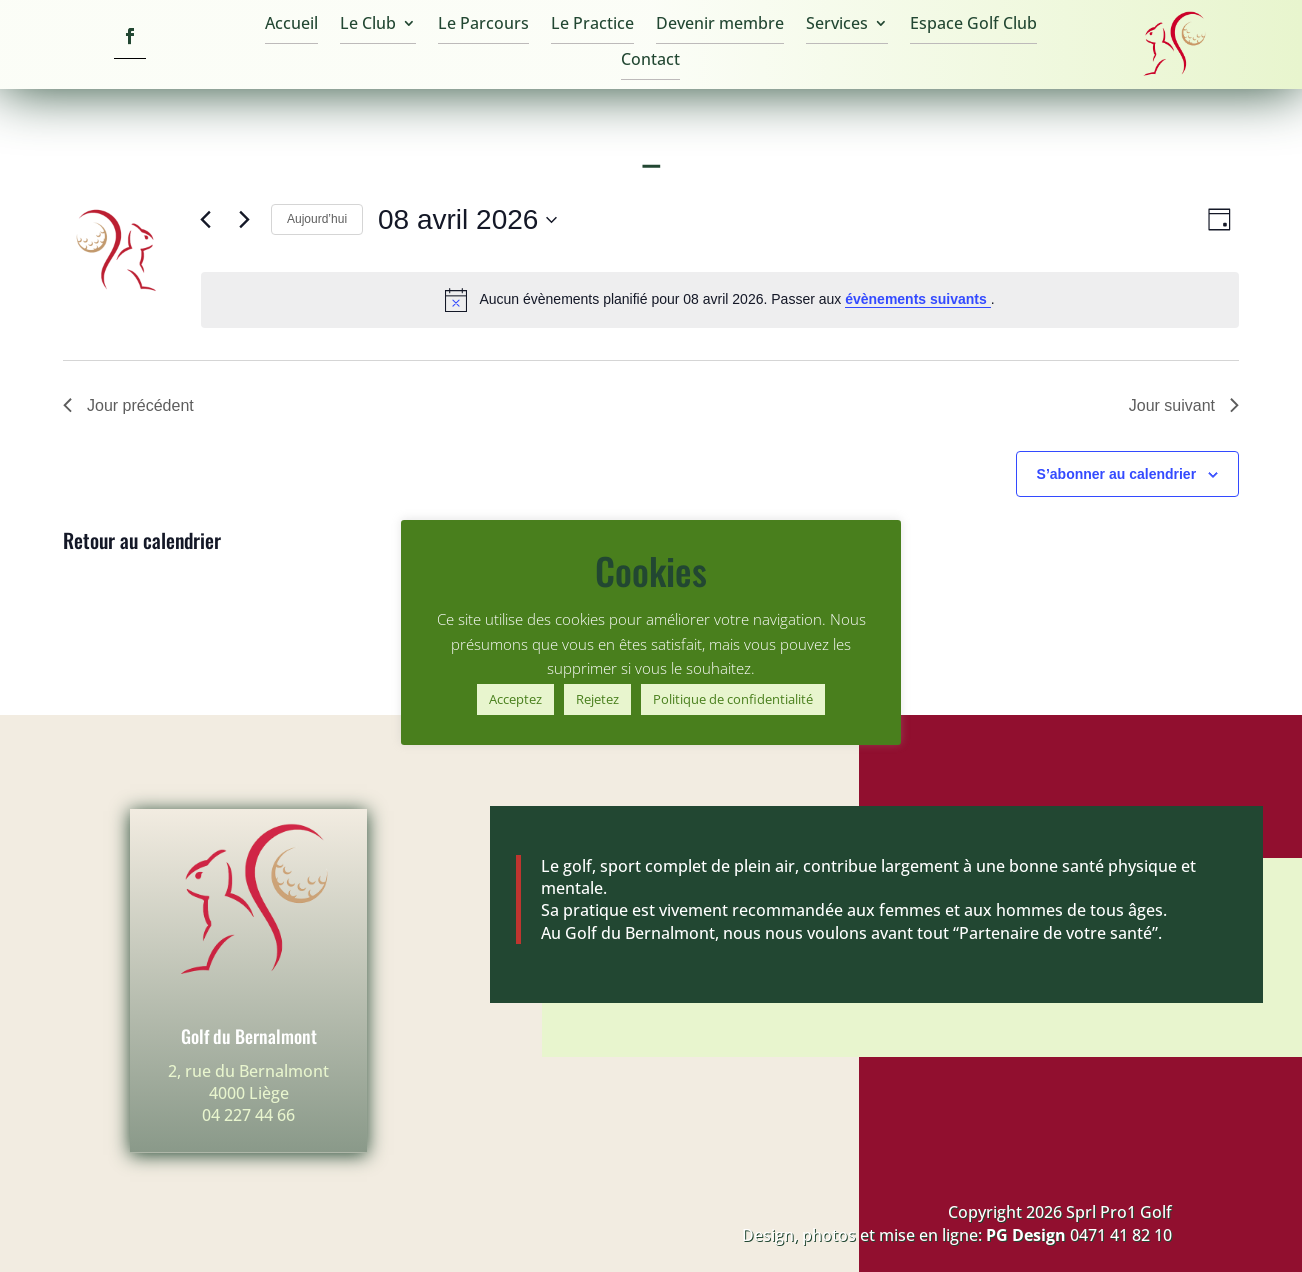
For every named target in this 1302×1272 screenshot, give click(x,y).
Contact (650, 61)
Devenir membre (720, 25)
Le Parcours (483, 25)
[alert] (720, 300)
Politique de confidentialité (733, 699)
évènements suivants (918, 299)
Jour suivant (1184, 405)
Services (837, 25)
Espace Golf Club (973, 25)
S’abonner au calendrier (1117, 474)
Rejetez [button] (597, 699)
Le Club (368, 25)
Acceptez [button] (515, 699)
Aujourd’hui (317, 219)
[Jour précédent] (205, 220)
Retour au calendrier (142, 540)
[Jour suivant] (244, 220)
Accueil (291, 25)
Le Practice (592, 25)
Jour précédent (128, 405)
